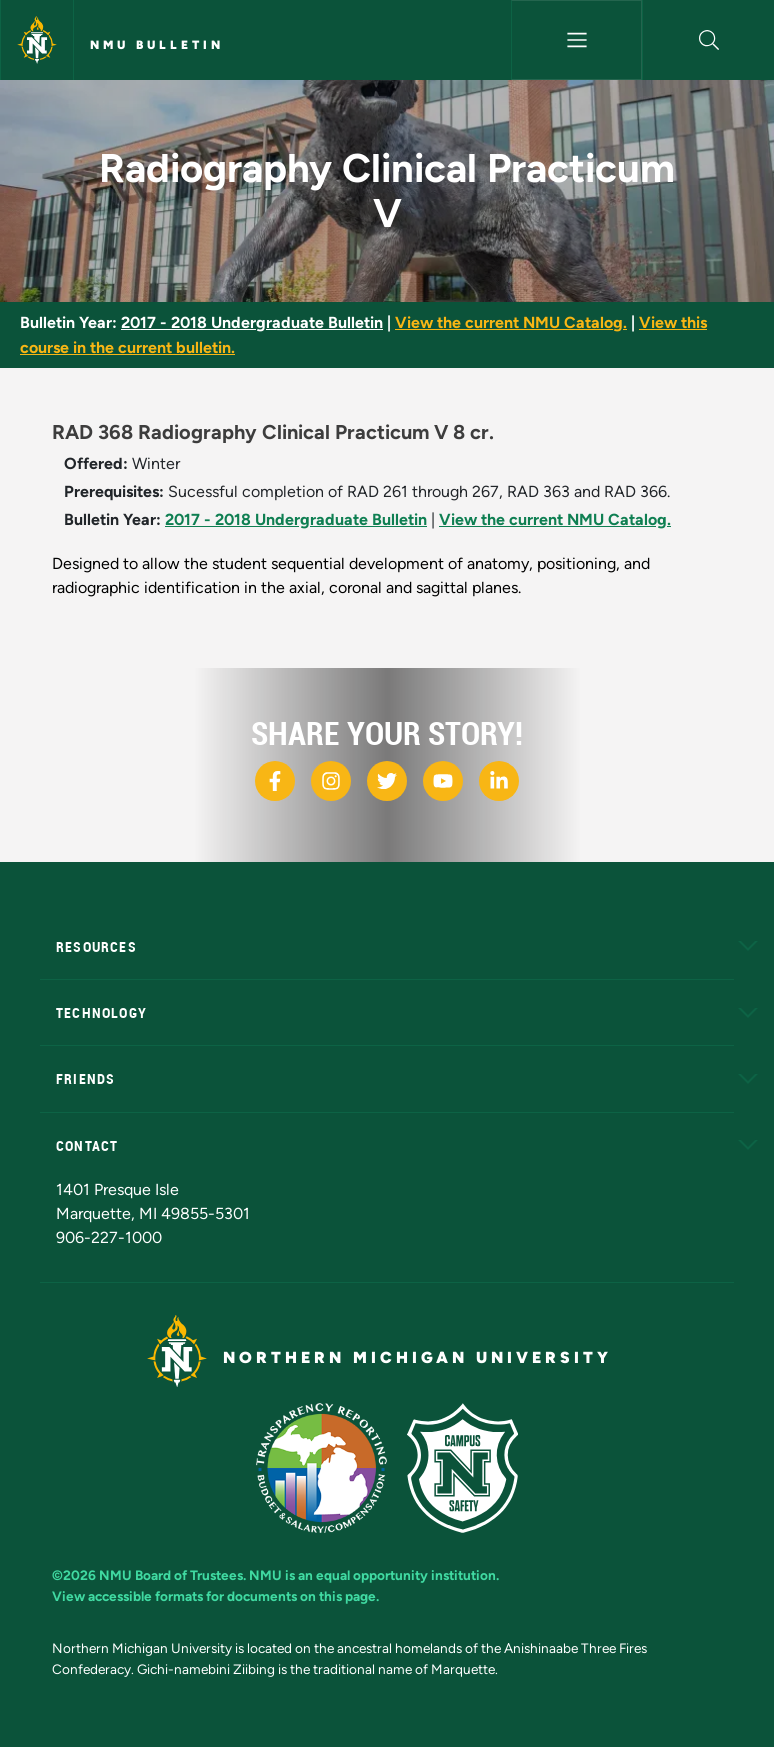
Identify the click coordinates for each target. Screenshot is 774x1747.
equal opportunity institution (406, 1575)
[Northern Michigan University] (37, 40)
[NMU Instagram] (331, 781)
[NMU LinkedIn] (499, 781)
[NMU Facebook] (275, 781)
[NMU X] (387, 781)
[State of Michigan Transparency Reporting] (321, 1468)
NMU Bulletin (157, 45)
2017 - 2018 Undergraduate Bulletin (252, 322)
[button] (708, 40)
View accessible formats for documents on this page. (215, 1596)
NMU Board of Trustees (171, 1575)
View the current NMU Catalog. (511, 322)
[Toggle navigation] (577, 40)
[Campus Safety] (462, 1468)
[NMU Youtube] (443, 781)
